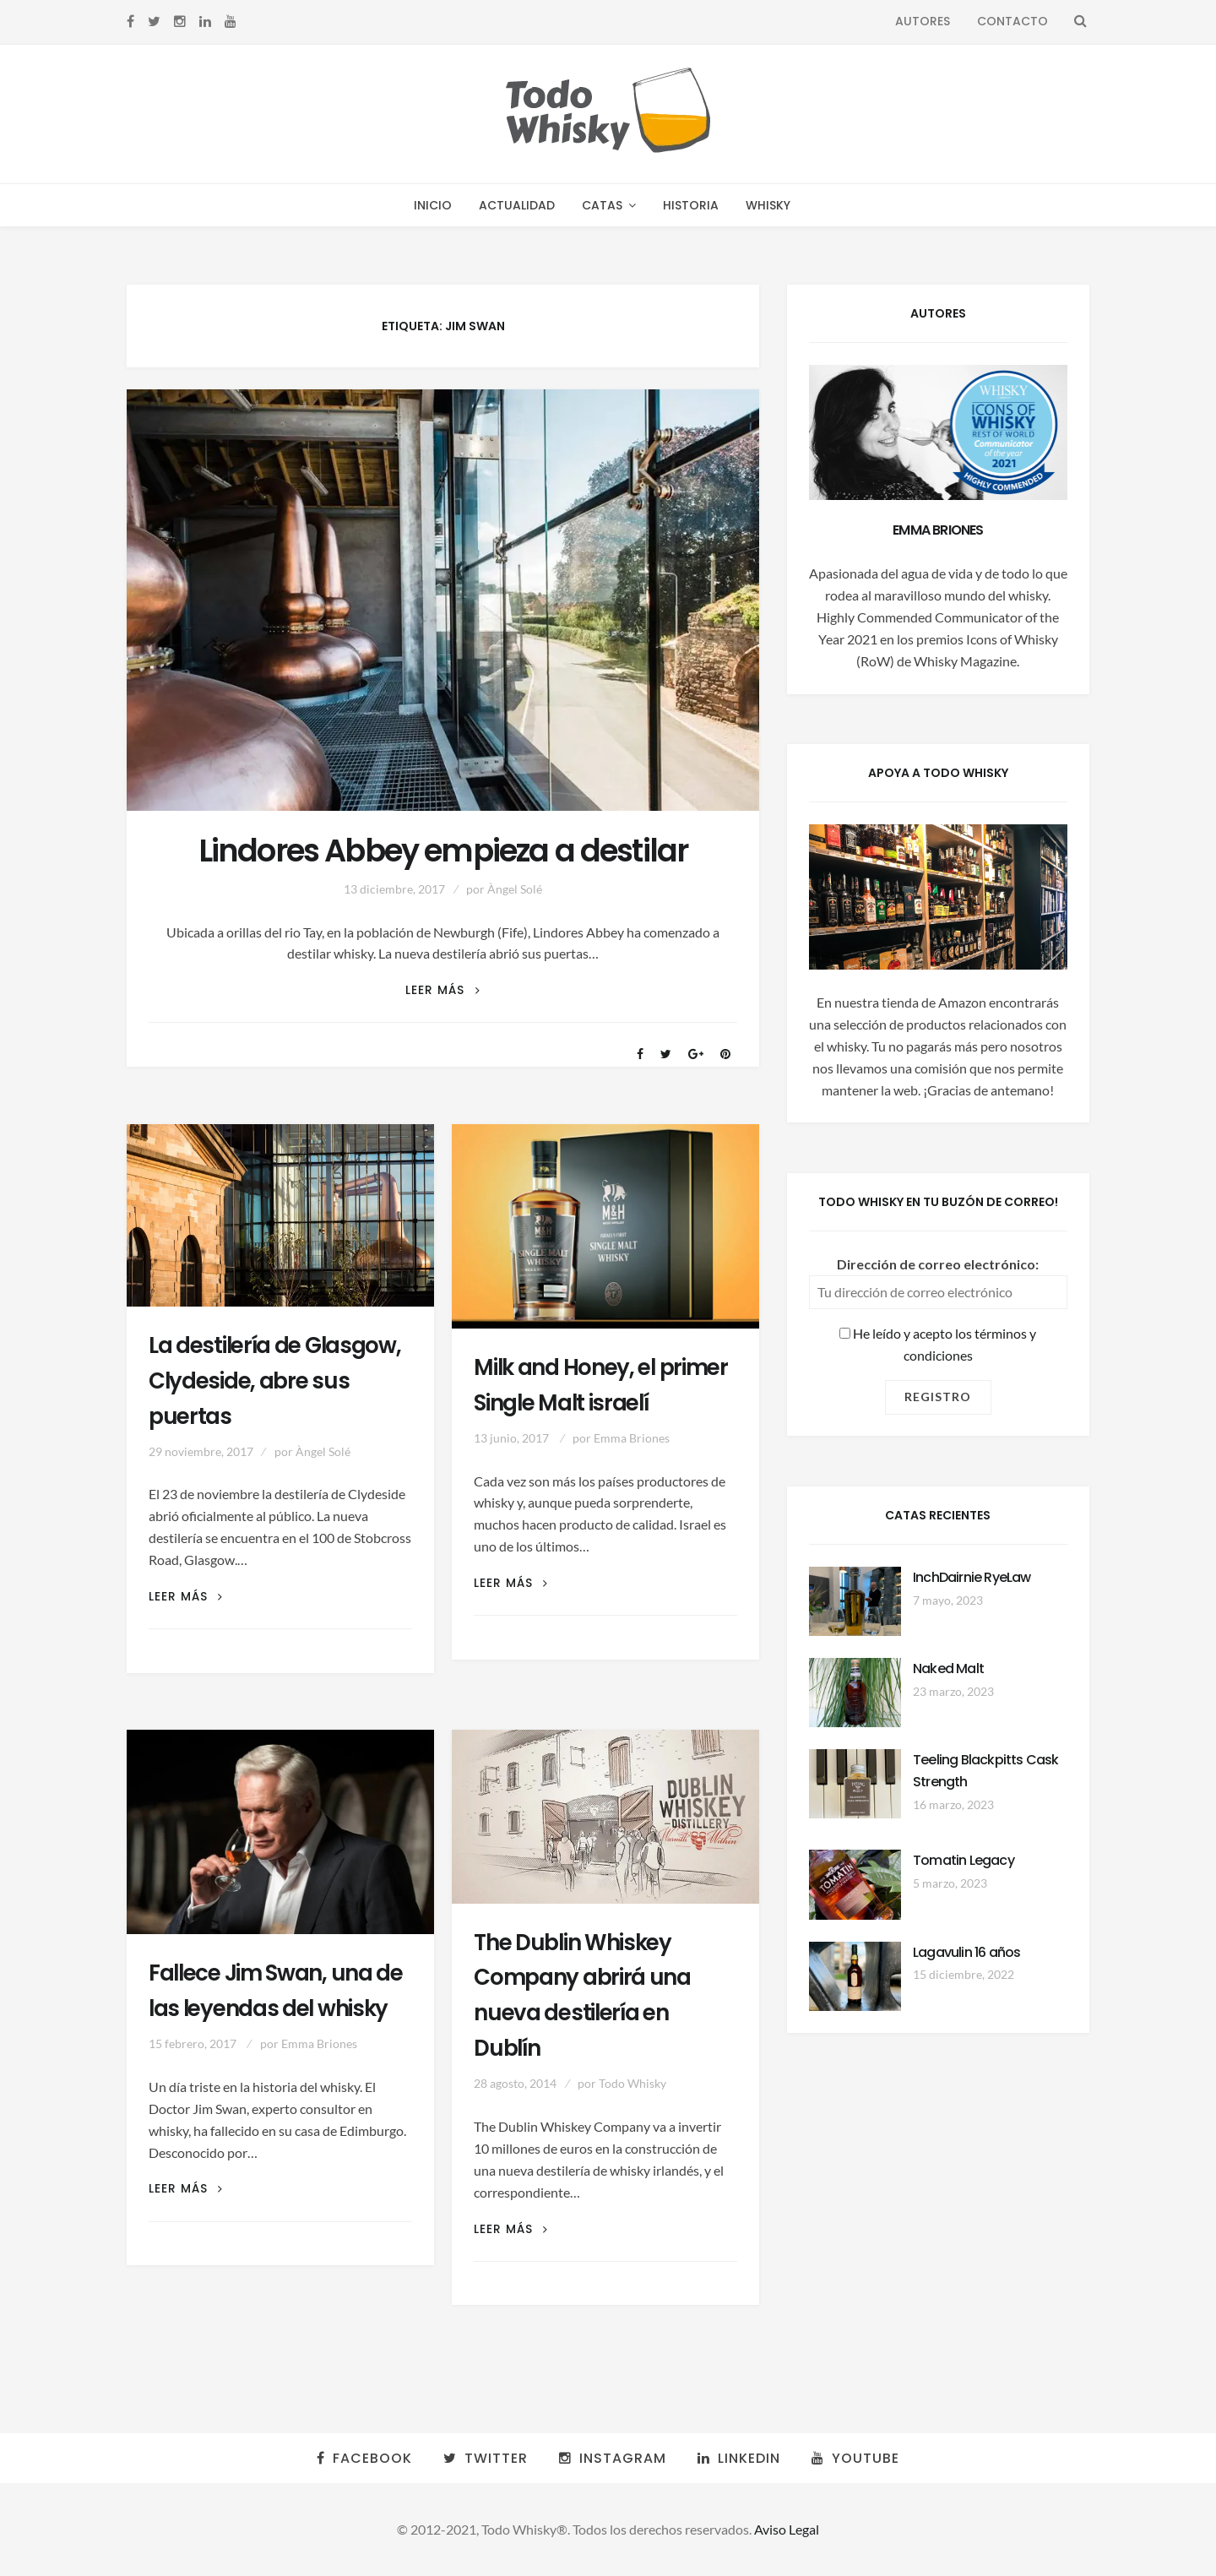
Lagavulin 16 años (966, 1952)
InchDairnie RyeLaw (972, 1577)
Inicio (433, 205)
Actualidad (517, 205)
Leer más (442, 990)
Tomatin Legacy (963, 1860)
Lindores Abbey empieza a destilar (443, 850)
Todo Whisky (632, 2083)
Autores (922, 21)
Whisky (768, 205)
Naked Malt (948, 1668)
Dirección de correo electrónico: (938, 1264)
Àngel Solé (514, 889)
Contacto (1012, 21)
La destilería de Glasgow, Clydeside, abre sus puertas (275, 1381)
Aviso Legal (786, 2529)
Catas (602, 205)
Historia (691, 205)
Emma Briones (632, 1438)
